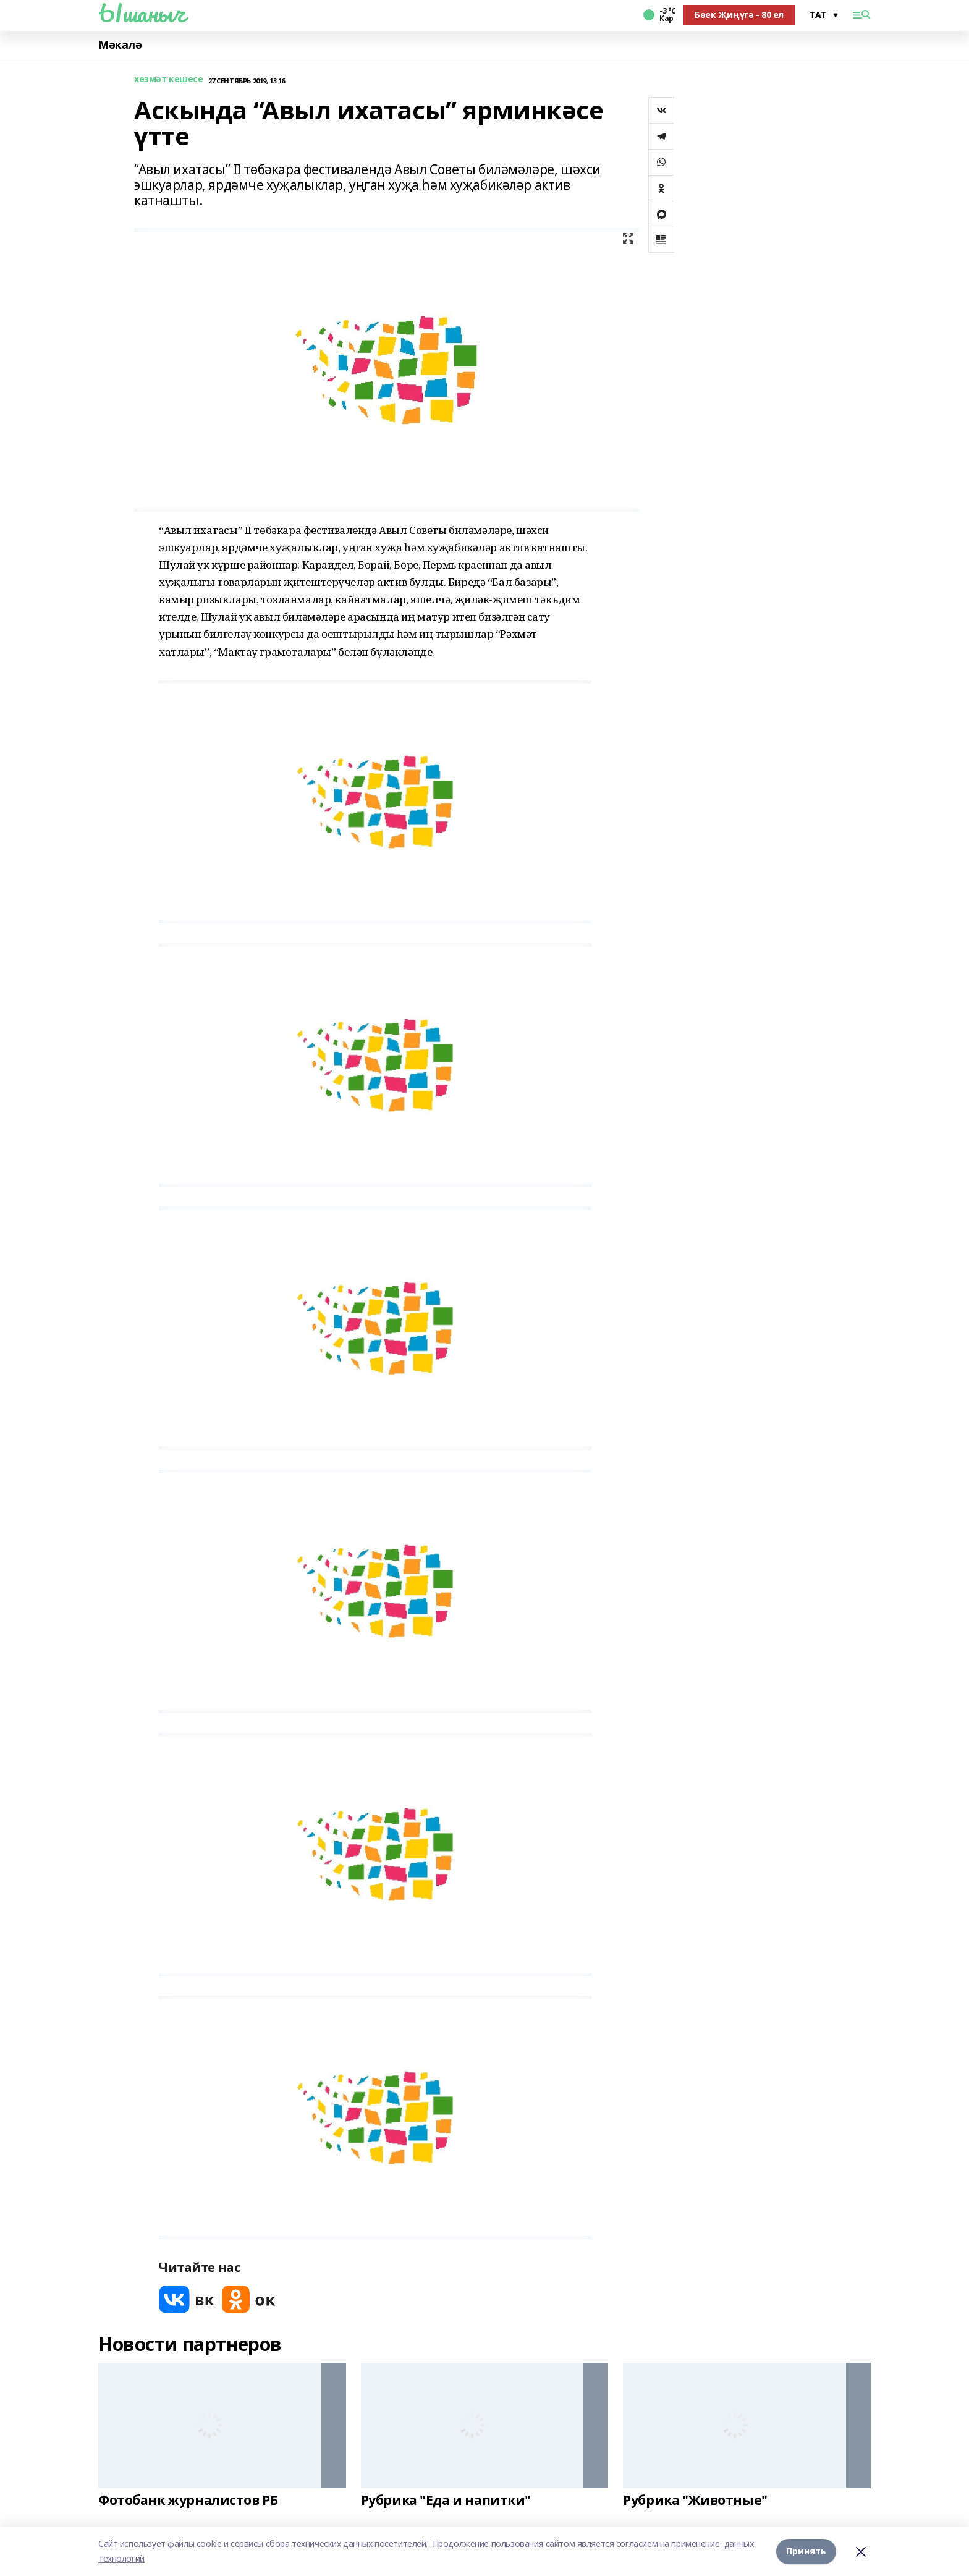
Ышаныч (141, 13)
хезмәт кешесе (168, 79)
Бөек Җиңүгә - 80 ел (739, 14)
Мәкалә (120, 44)
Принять (806, 2551)
